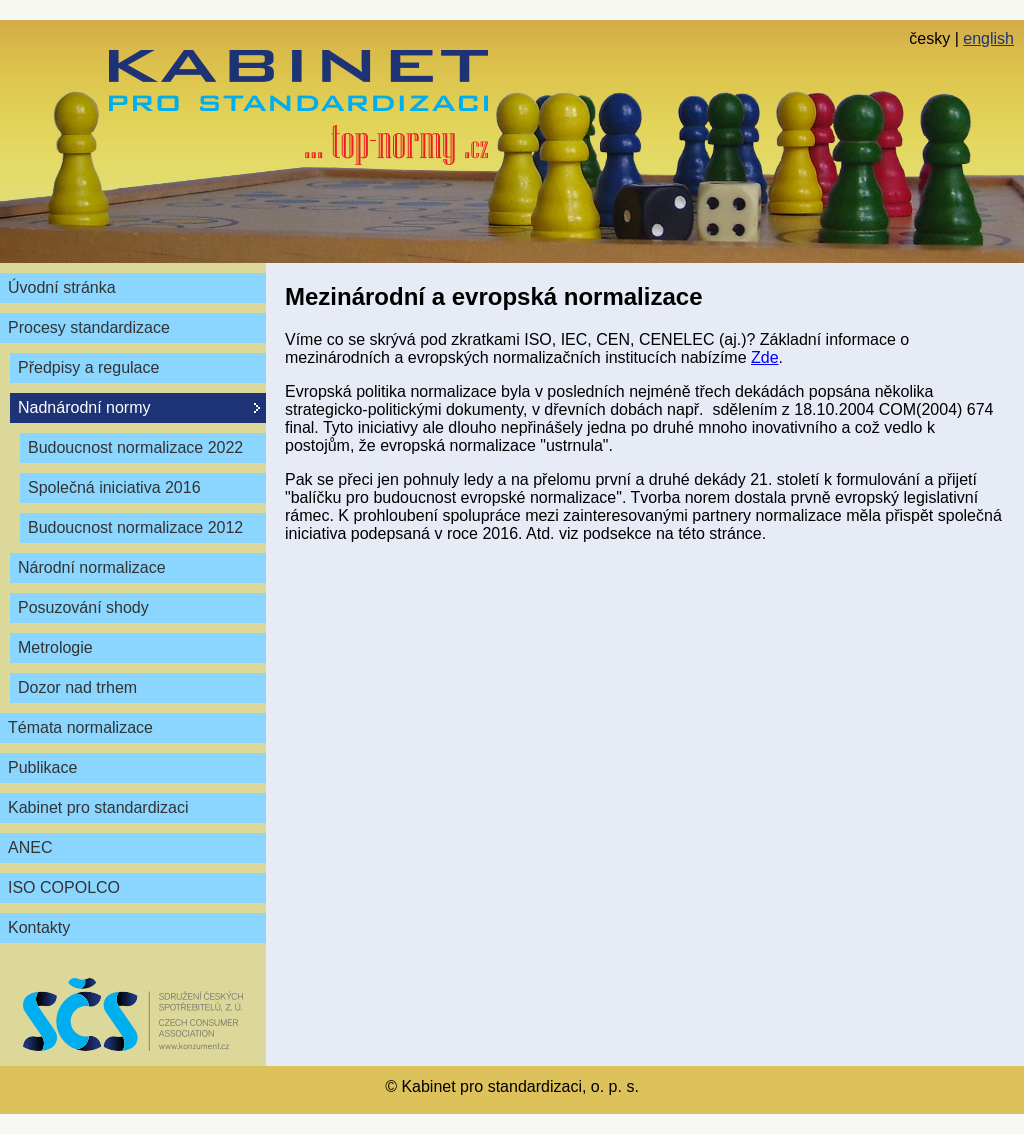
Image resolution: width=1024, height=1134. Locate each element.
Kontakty (39, 927)
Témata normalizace (80, 727)
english (988, 38)
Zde (765, 357)
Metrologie (55, 647)
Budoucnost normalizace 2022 (135, 447)
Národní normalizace (92, 567)
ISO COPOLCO (64, 887)
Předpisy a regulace (88, 367)
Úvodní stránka (62, 287)
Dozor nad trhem (77, 687)
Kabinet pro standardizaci (98, 807)
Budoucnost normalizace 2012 (135, 527)
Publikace (42, 767)
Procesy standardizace (89, 327)
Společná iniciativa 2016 (114, 487)
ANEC (30, 847)
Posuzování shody (83, 607)
